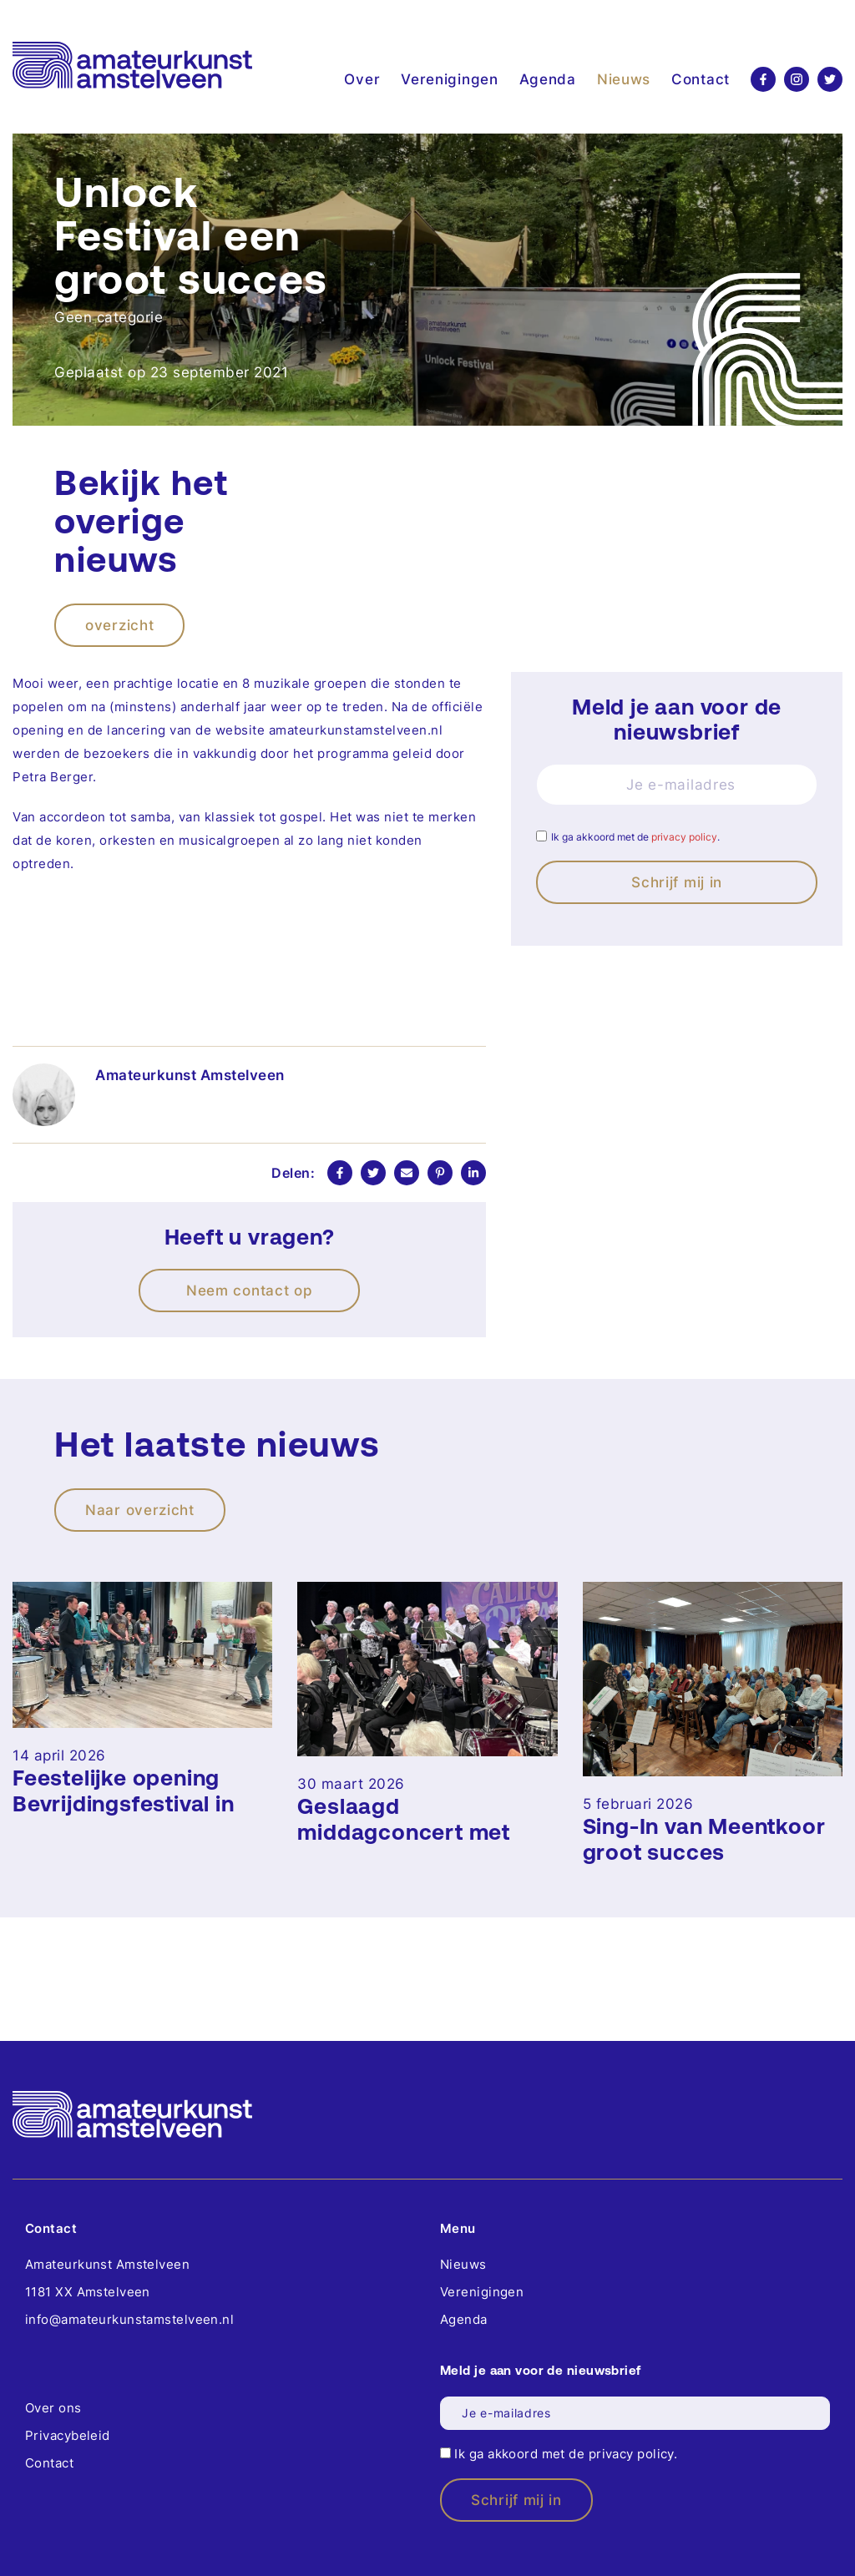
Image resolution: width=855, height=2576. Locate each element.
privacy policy (684, 837)
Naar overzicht (140, 1510)
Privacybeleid (67, 2435)
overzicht (119, 625)
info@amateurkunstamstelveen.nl (129, 2319)
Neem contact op (249, 1290)
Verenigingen (449, 79)
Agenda (547, 79)
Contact (700, 79)
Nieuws (623, 79)
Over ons (53, 2408)
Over (362, 79)
